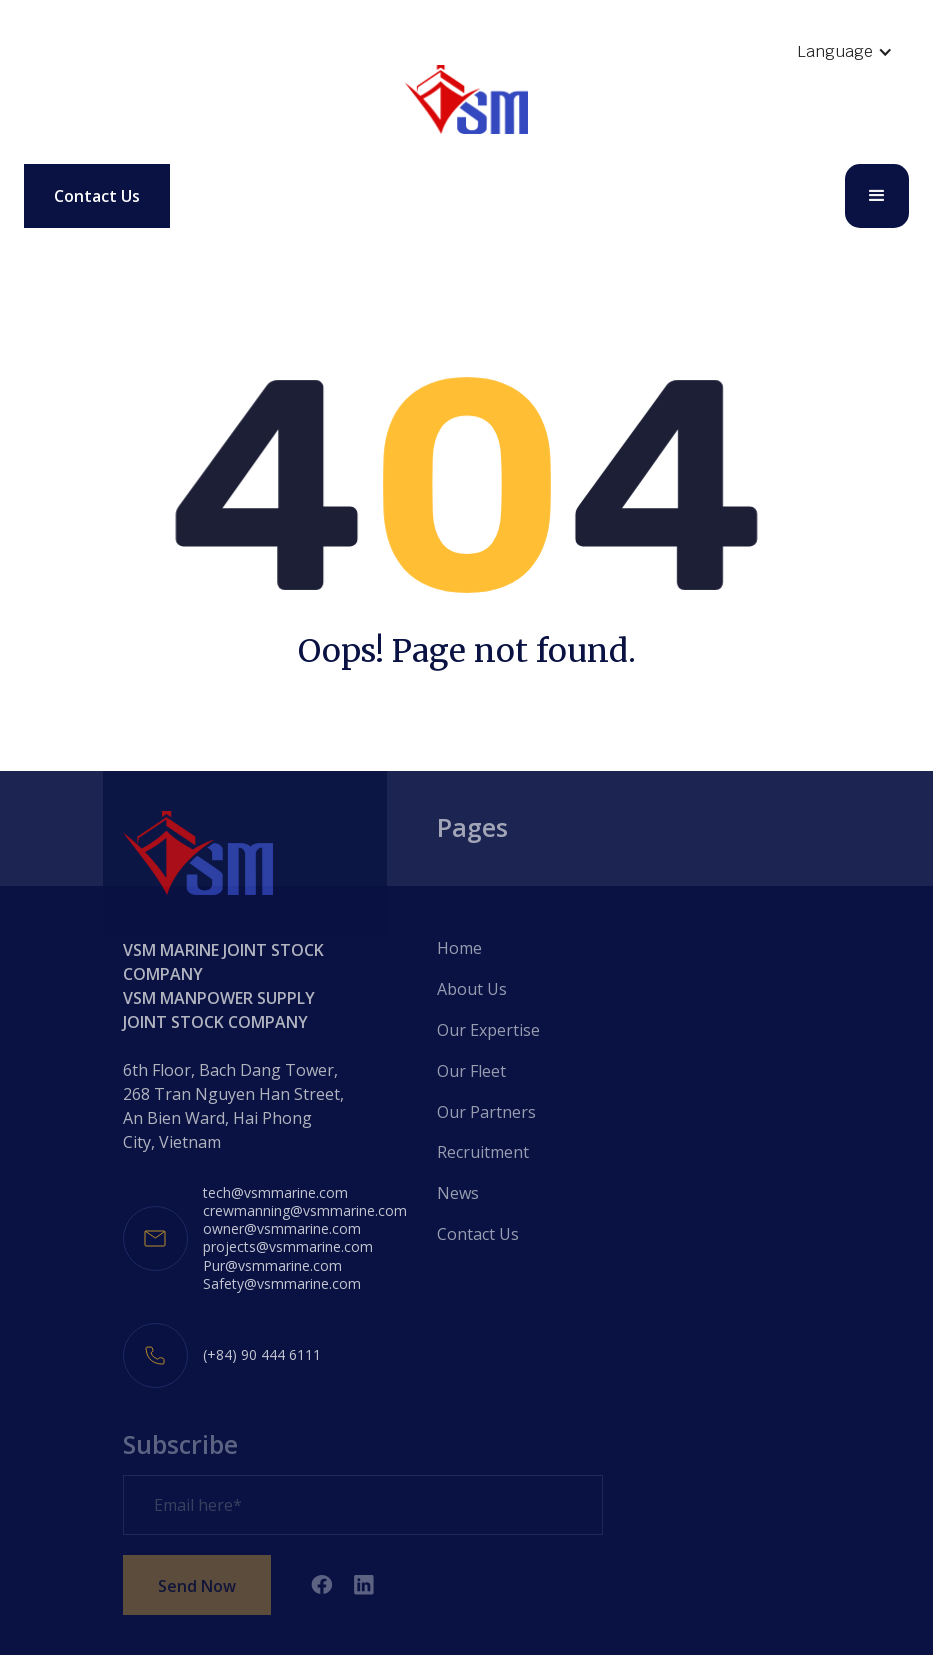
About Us (472, 989)
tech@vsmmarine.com (275, 1193)
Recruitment (483, 1152)
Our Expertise (488, 1030)
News (458, 1193)
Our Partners (486, 1112)
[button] (845, 52)
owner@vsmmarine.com (282, 1229)
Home (459, 948)
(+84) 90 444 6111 (262, 1354)
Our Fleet (471, 1071)
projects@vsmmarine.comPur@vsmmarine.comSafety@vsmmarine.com (288, 1265)
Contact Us (97, 196)
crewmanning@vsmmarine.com (305, 1211)
